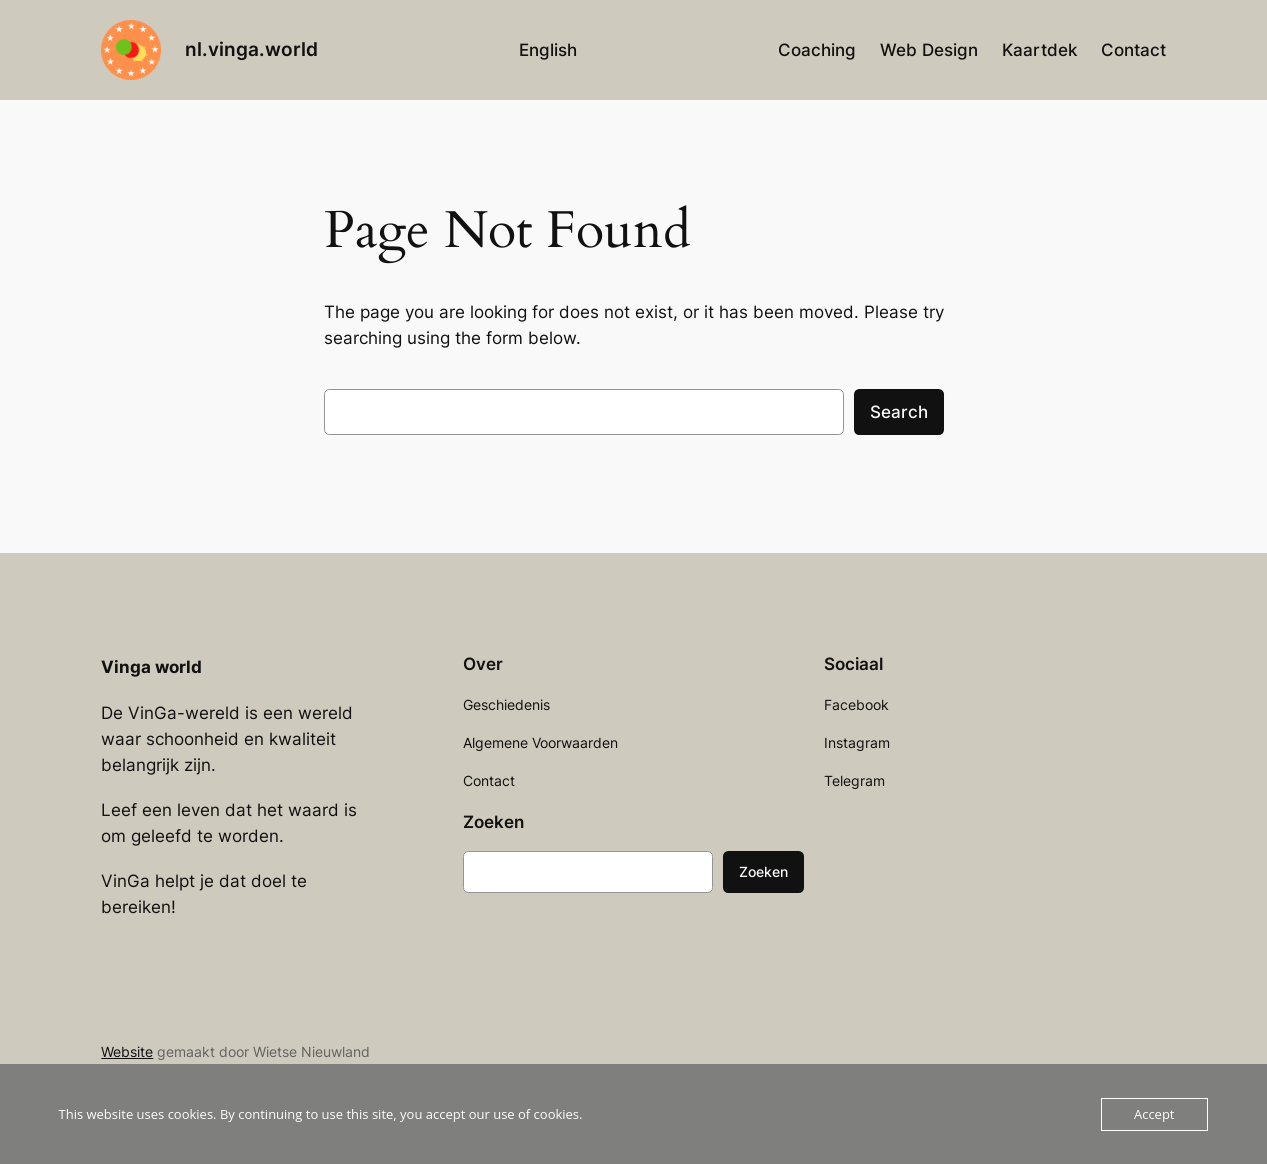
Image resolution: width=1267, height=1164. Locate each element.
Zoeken (763, 871)
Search (899, 412)
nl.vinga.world (251, 49)
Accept (1154, 1114)
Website (127, 1051)
